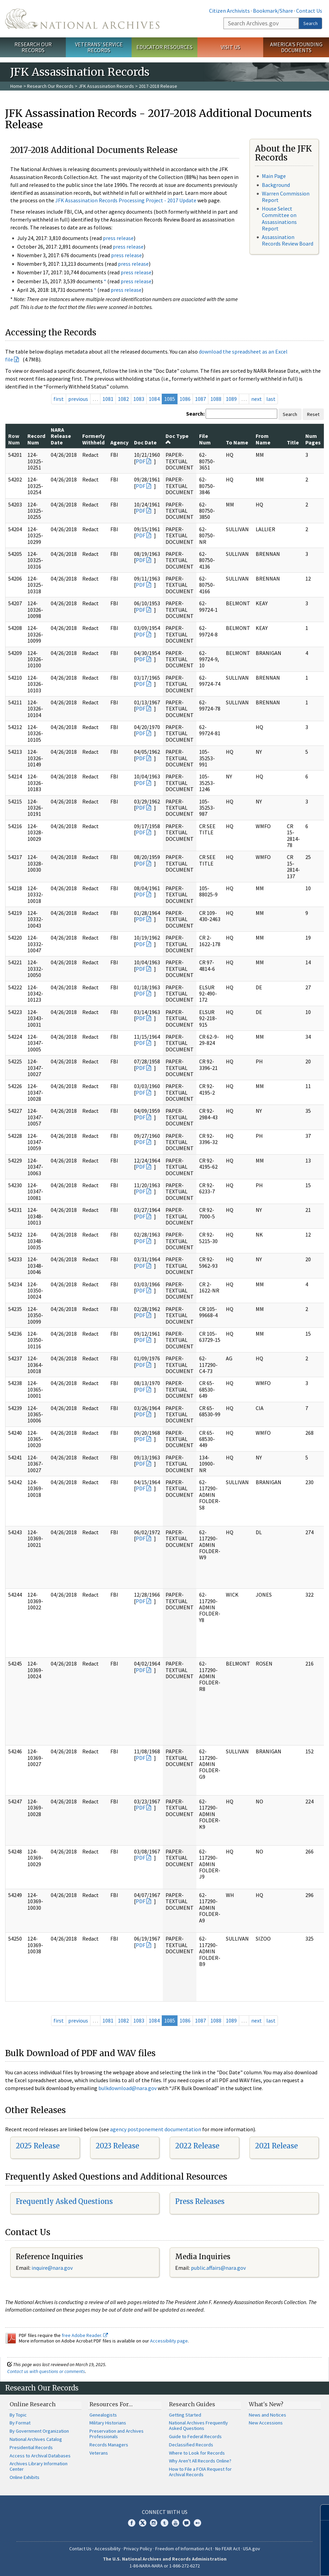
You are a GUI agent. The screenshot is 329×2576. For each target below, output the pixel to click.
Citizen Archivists (229, 10)
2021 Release (276, 2146)
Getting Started (185, 2415)
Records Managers (108, 2445)
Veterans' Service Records (99, 47)
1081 (107, 398)
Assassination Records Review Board (287, 240)
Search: (195, 413)
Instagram (153, 2523)
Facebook (131, 2523)
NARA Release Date (61, 436)
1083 (138, 398)
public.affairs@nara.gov (218, 2267)
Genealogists (103, 2415)
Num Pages (313, 438)
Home (16, 86)
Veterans (98, 2453)
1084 (154, 398)
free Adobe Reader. (85, 2335)
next (256, 398)
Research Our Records (33, 47)
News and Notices (267, 2415)
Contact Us (309, 10)
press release (118, 238)
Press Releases (199, 2201)
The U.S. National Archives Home (82, 19)
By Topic (18, 2415)
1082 (123, 398)
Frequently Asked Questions (64, 2201)
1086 (185, 398)
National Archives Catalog (36, 2439)
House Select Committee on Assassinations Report (279, 218)
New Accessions (266, 2423)
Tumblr (164, 2523)
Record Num (36, 438)
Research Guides (192, 2404)
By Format (20, 2423)
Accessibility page (169, 2341)
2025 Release (38, 2146)
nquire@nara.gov (53, 2267)
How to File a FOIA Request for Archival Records (200, 2472)
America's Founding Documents (296, 47)
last (271, 398)
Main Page (274, 175)
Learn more (268, 2564)
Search (310, 23)
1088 (215, 398)
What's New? (266, 2404)
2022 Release (197, 2146)
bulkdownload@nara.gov (127, 2088)
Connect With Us (164, 2511)
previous (78, 398)
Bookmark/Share (273, 10)
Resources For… (111, 2404)
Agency (119, 442)
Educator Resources (164, 47)
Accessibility (108, 2548)
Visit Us (230, 47)
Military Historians (107, 2423)
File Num (205, 438)
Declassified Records (191, 2445)
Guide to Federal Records (195, 2436)
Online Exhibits (24, 2477)
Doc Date (145, 442)
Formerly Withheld (93, 438)
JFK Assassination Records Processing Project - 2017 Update (125, 200)
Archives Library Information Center (39, 2466)
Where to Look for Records (197, 2453)
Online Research (33, 2404)
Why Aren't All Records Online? (200, 2461)
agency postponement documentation (155, 2129)
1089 (231, 398)
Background (276, 184)
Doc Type (177, 438)
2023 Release (117, 2146)
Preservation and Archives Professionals (116, 2434)
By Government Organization (39, 2431)
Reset (313, 414)
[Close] (321, 2512)
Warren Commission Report (285, 196)
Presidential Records (31, 2447)
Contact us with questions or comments (46, 2371)
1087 (200, 398)
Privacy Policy (138, 2548)
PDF (140, 461)
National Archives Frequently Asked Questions (198, 2425)
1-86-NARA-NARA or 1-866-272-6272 (165, 2566)
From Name (263, 438)
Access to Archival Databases (40, 2456)
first (58, 398)
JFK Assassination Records (106, 86)
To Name (237, 442)
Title (293, 442)
